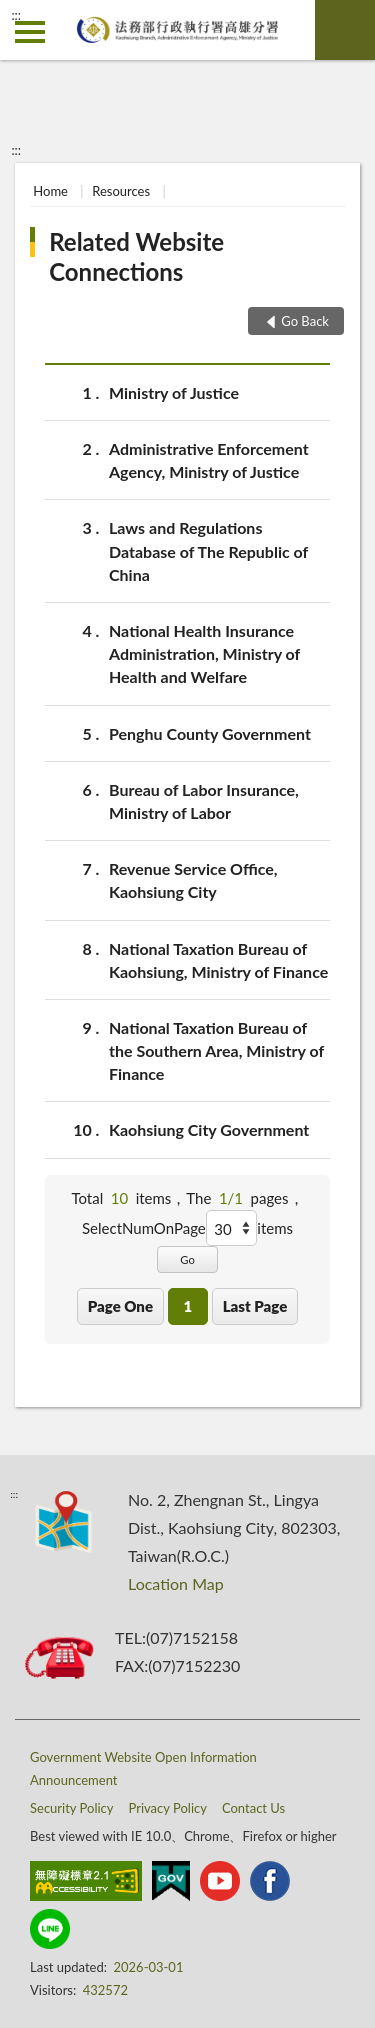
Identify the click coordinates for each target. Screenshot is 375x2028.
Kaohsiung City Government (209, 1129)
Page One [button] (120, 1306)
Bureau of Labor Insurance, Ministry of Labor (204, 800)
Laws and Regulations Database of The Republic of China (208, 549)
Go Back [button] (305, 321)
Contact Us (253, 1808)
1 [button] (187, 1306)
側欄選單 (30, 32)
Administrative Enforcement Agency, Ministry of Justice (209, 459)
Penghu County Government (210, 733)
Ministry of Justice (174, 392)
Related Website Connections (136, 256)
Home (50, 191)
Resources (121, 191)
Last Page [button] (255, 1306)
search (345, 30)
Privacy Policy (168, 1808)
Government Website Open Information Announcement (143, 1768)
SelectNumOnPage (144, 1228)
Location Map (176, 1583)
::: (16, 15)
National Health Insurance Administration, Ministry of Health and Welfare (204, 652)
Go (187, 1259)
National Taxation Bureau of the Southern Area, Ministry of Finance (216, 1049)
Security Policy (72, 1808)
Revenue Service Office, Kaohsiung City (193, 879)
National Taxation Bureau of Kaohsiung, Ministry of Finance (218, 959)
